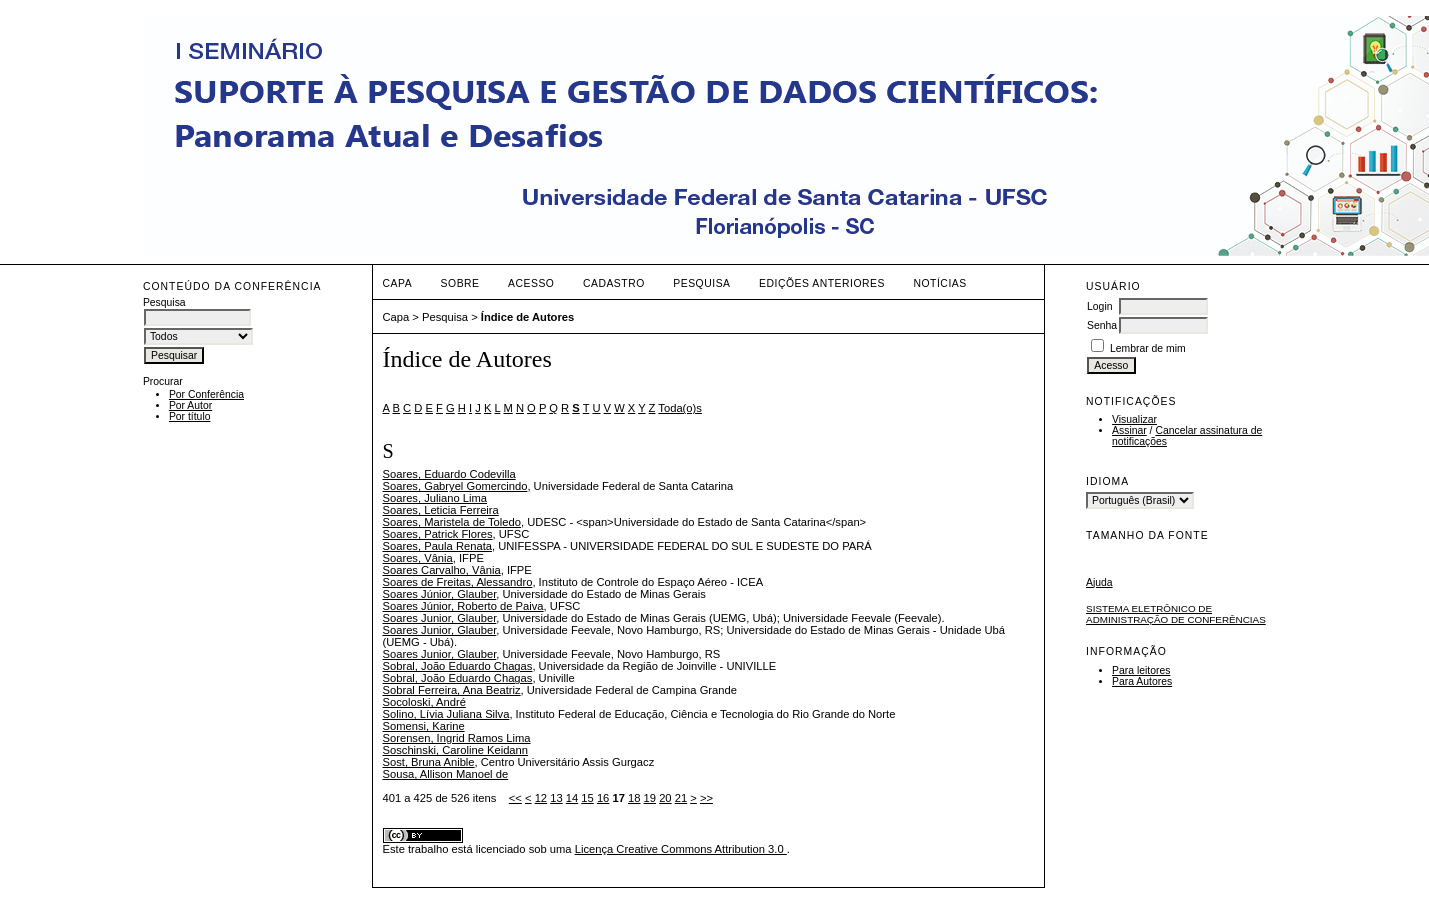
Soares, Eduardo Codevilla (449, 474)
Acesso (531, 283)
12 (541, 798)
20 (665, 798)
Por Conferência (206, 394)
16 (603, 798)
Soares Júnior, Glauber (440, 594)
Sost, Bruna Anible (429, 762)
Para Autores (1142, 681)
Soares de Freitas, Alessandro (458, 582)
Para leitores (1141, 670)
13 (556, 798)
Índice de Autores (527, 317)
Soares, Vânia (418, 558)
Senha (1102, 325)
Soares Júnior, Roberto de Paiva (463, 606)
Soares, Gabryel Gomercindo (455, 486)
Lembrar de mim (1148, 348)
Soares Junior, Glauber (440, 618)
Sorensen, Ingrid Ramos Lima (457, 738)
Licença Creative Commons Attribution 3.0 (681, 849)
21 (681, 798)
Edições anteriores (822, 283)
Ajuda (1099, 582)
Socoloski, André (424, 702)
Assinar (1129, 430)
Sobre (460, 283)
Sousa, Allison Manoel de (446, 774)
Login (1099, 306)
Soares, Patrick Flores (438, 534)
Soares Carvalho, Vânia (442, 570)
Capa (398, 283)
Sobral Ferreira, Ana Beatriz (452, 690)
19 (650, 798)
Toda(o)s (680, 408)
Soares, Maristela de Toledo (452, 522)
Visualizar (1134, 419)
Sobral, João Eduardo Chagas (458, 666)
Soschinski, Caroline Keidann (456, 750)
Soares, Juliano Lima (435, 498)
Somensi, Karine (424, 726)
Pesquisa (701, 283)
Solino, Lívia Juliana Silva (446, 714)
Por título (190, 416)
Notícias (939, 283)
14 (572, 798)
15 (587, 798)
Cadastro (614, 283)
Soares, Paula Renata (437, 546)
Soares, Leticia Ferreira (441, 510)
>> (706, 798)
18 (634, 798)
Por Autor (190, 405)
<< (515, 798)
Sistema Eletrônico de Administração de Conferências (1176, 614)
